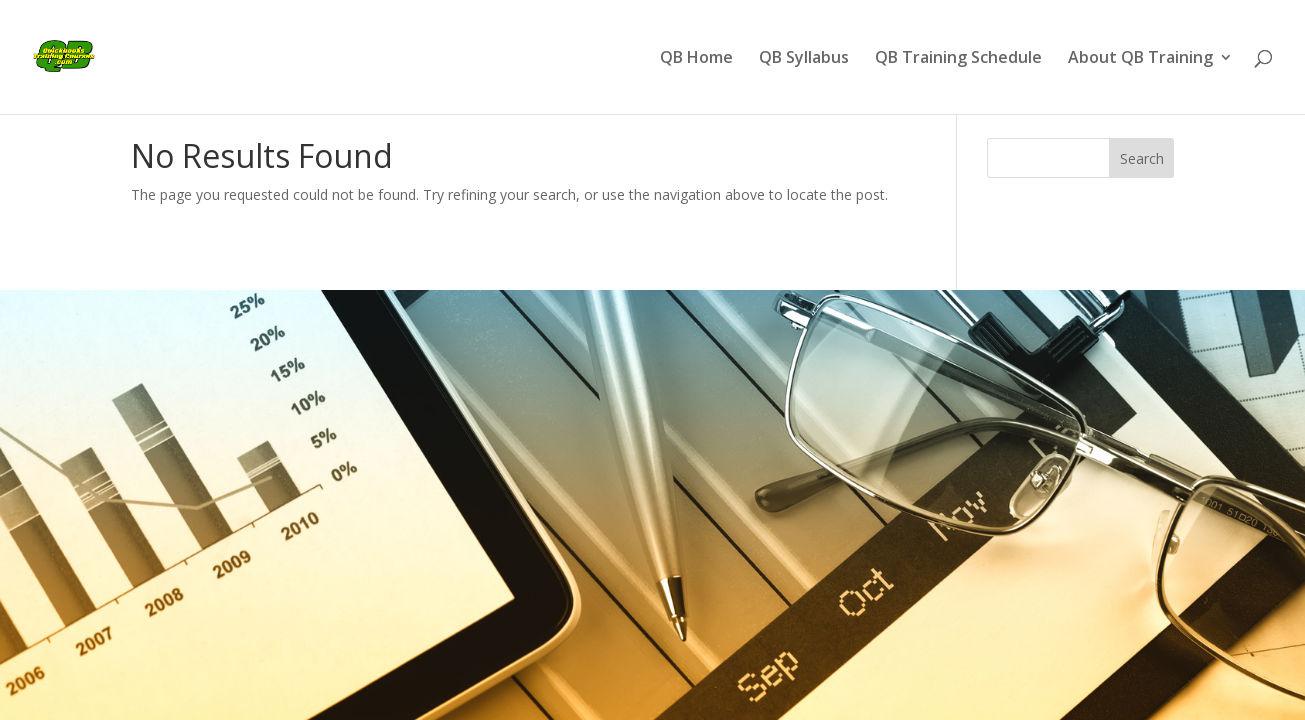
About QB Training (1140, 59)
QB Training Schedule (958, 59)
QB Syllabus (804, 59)
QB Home (696, 59)
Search (1142, 158)
